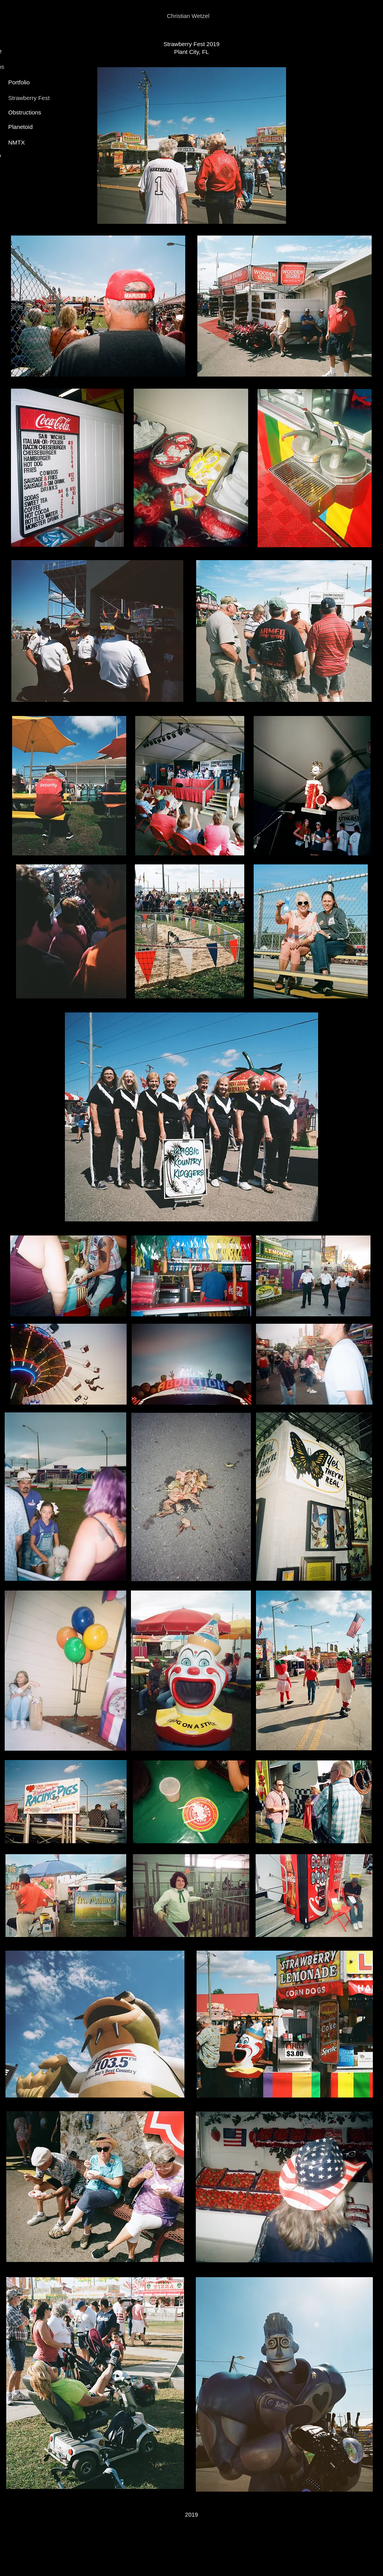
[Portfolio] (20, 82)
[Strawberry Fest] (31, 97)
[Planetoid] (24, 126)
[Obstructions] (26, 112)
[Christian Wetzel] (191, 15)
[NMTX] (24, 142)
